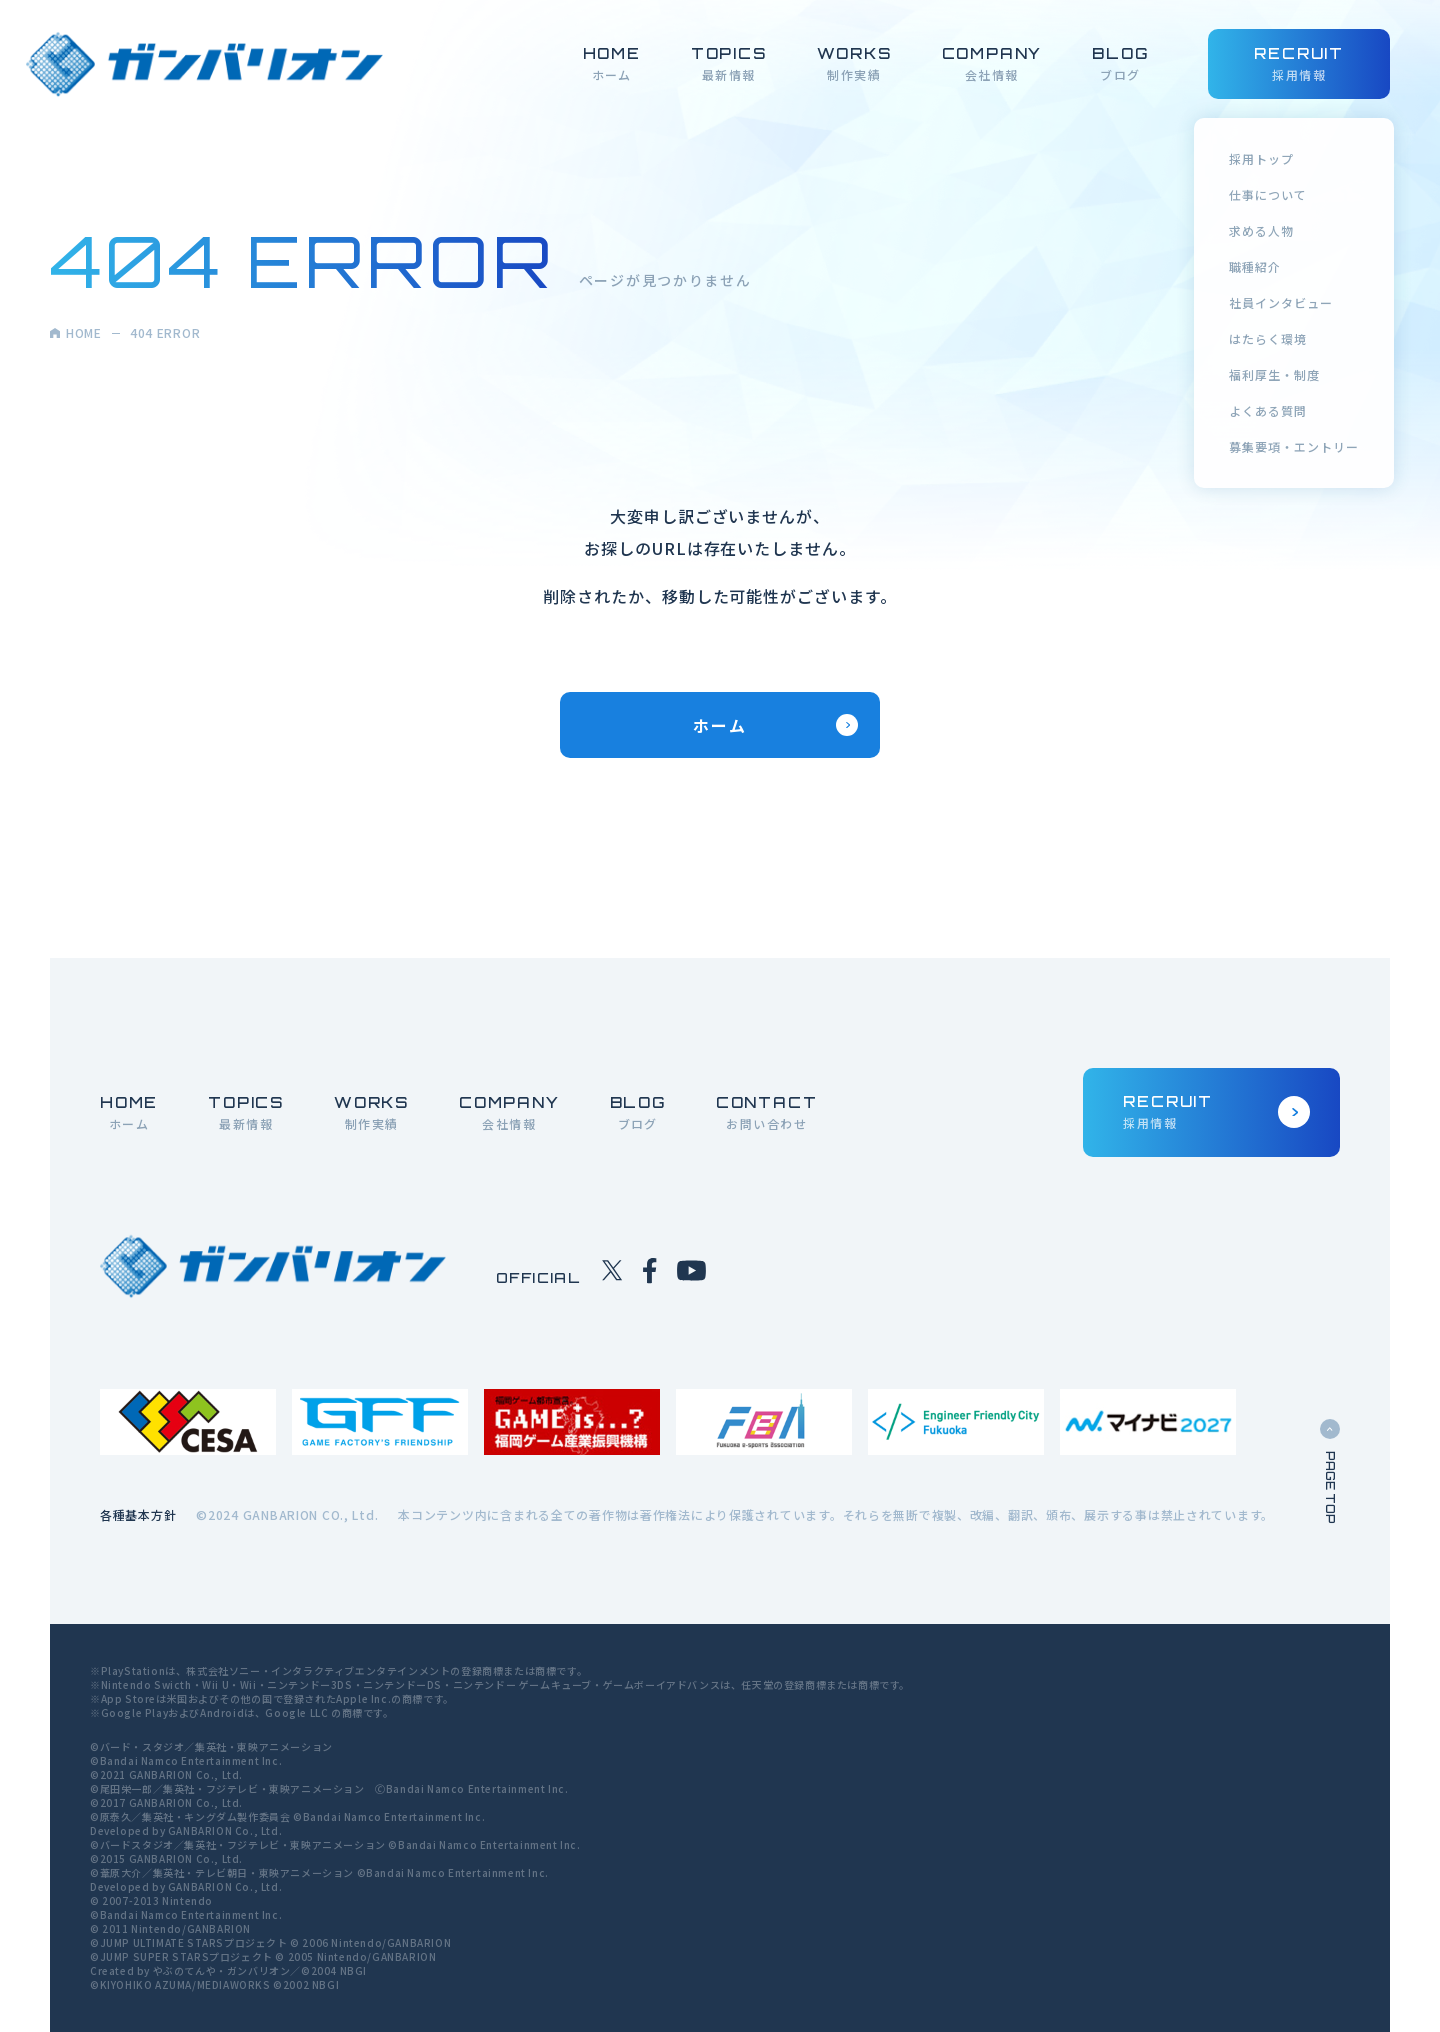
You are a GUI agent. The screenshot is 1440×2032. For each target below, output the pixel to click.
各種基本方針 (138, 1514)
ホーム (775, 725)
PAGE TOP (1330, 1471)
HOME (76, 333)
